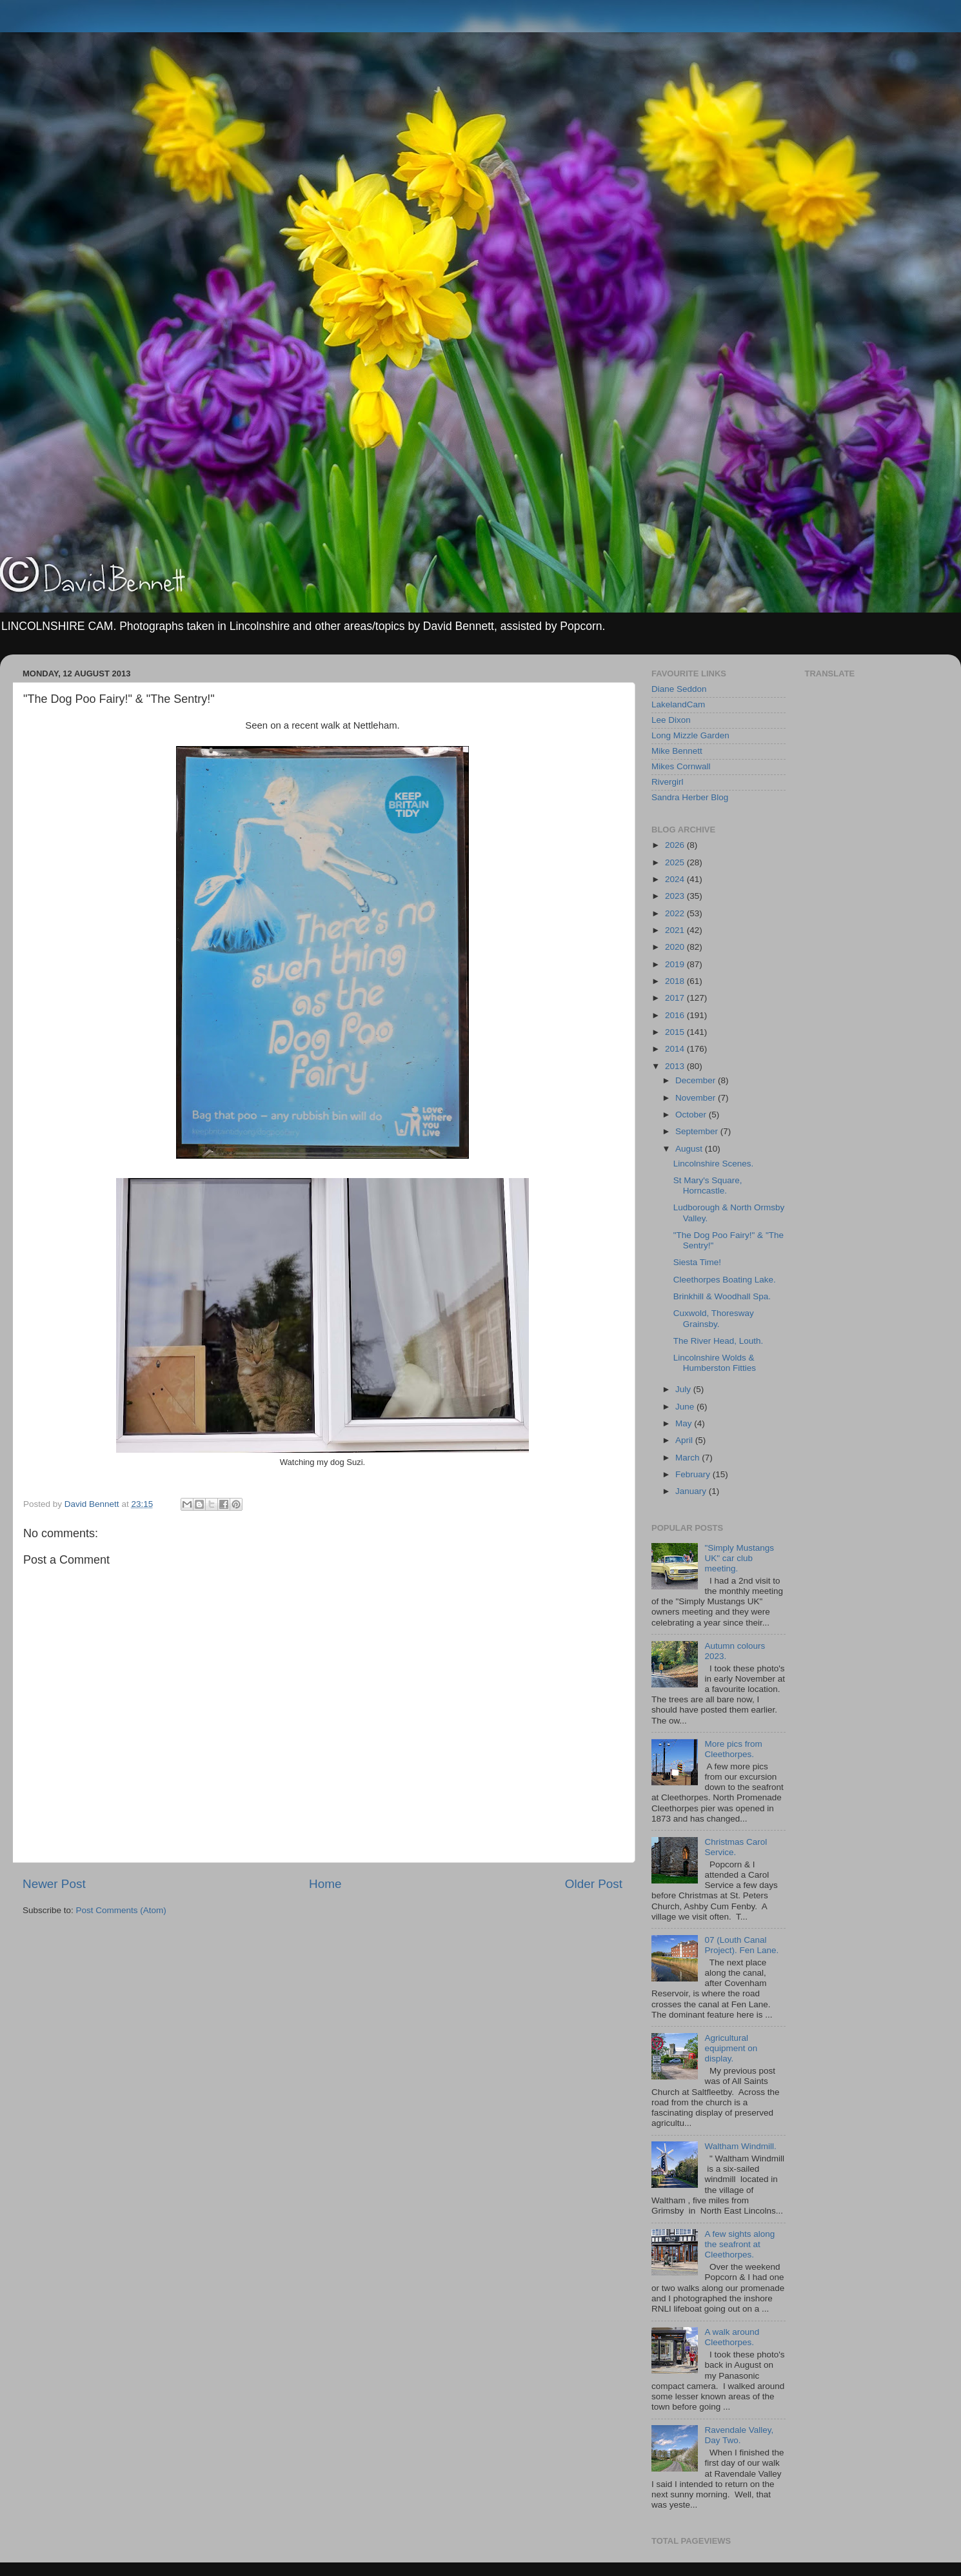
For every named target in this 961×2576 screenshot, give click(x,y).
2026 (676, 845)
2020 (676, 947)
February (694, 1474)
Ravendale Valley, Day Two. (738, 2435)
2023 (676, 896)
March (688, 1457)
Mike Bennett (676, 751)
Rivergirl (667, 782)
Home (325, 1884)
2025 (676, 862)
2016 (676, 1015)
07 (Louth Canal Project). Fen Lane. (741, 1945)
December (696, 1080)
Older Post (593, 1884)
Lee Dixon (671, 720)
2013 (676, 1066)
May (684, 1423)
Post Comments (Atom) (121, 1910)
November (696, 1098)
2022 (676, 913)
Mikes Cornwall (681, 766)
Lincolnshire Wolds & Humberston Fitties (714, 1363)
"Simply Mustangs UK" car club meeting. (739, 1558)
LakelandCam (678, 704)
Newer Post (54, 1884)
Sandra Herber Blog (689, 797)
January (692, 1491)
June (686, 1406)
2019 (676, 964)
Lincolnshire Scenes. (713, 1163)
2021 (676, 930)
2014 (676, 1049)
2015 (676, 1032)
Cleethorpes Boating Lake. (724, 1279)
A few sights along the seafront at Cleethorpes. (739, 2244)
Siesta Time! (697, 1262)
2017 (676, 998)
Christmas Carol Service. (735, 1847)
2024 (676, 879)
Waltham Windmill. (740, 2146)
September (697, 1131)
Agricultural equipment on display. (730, 2048)
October (692, 1114)
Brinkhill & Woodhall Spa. (722, 1296)
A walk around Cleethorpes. (731, 2337)
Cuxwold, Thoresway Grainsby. (713, 1318)
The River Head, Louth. (718, 1341)
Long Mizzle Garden (690, 735)
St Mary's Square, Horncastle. (707, 1185)
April (685, 1440)
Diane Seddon (679, 689)
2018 (676, 981)
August (690, 1149)
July (684, 1389)
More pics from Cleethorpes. (733, 1749)
